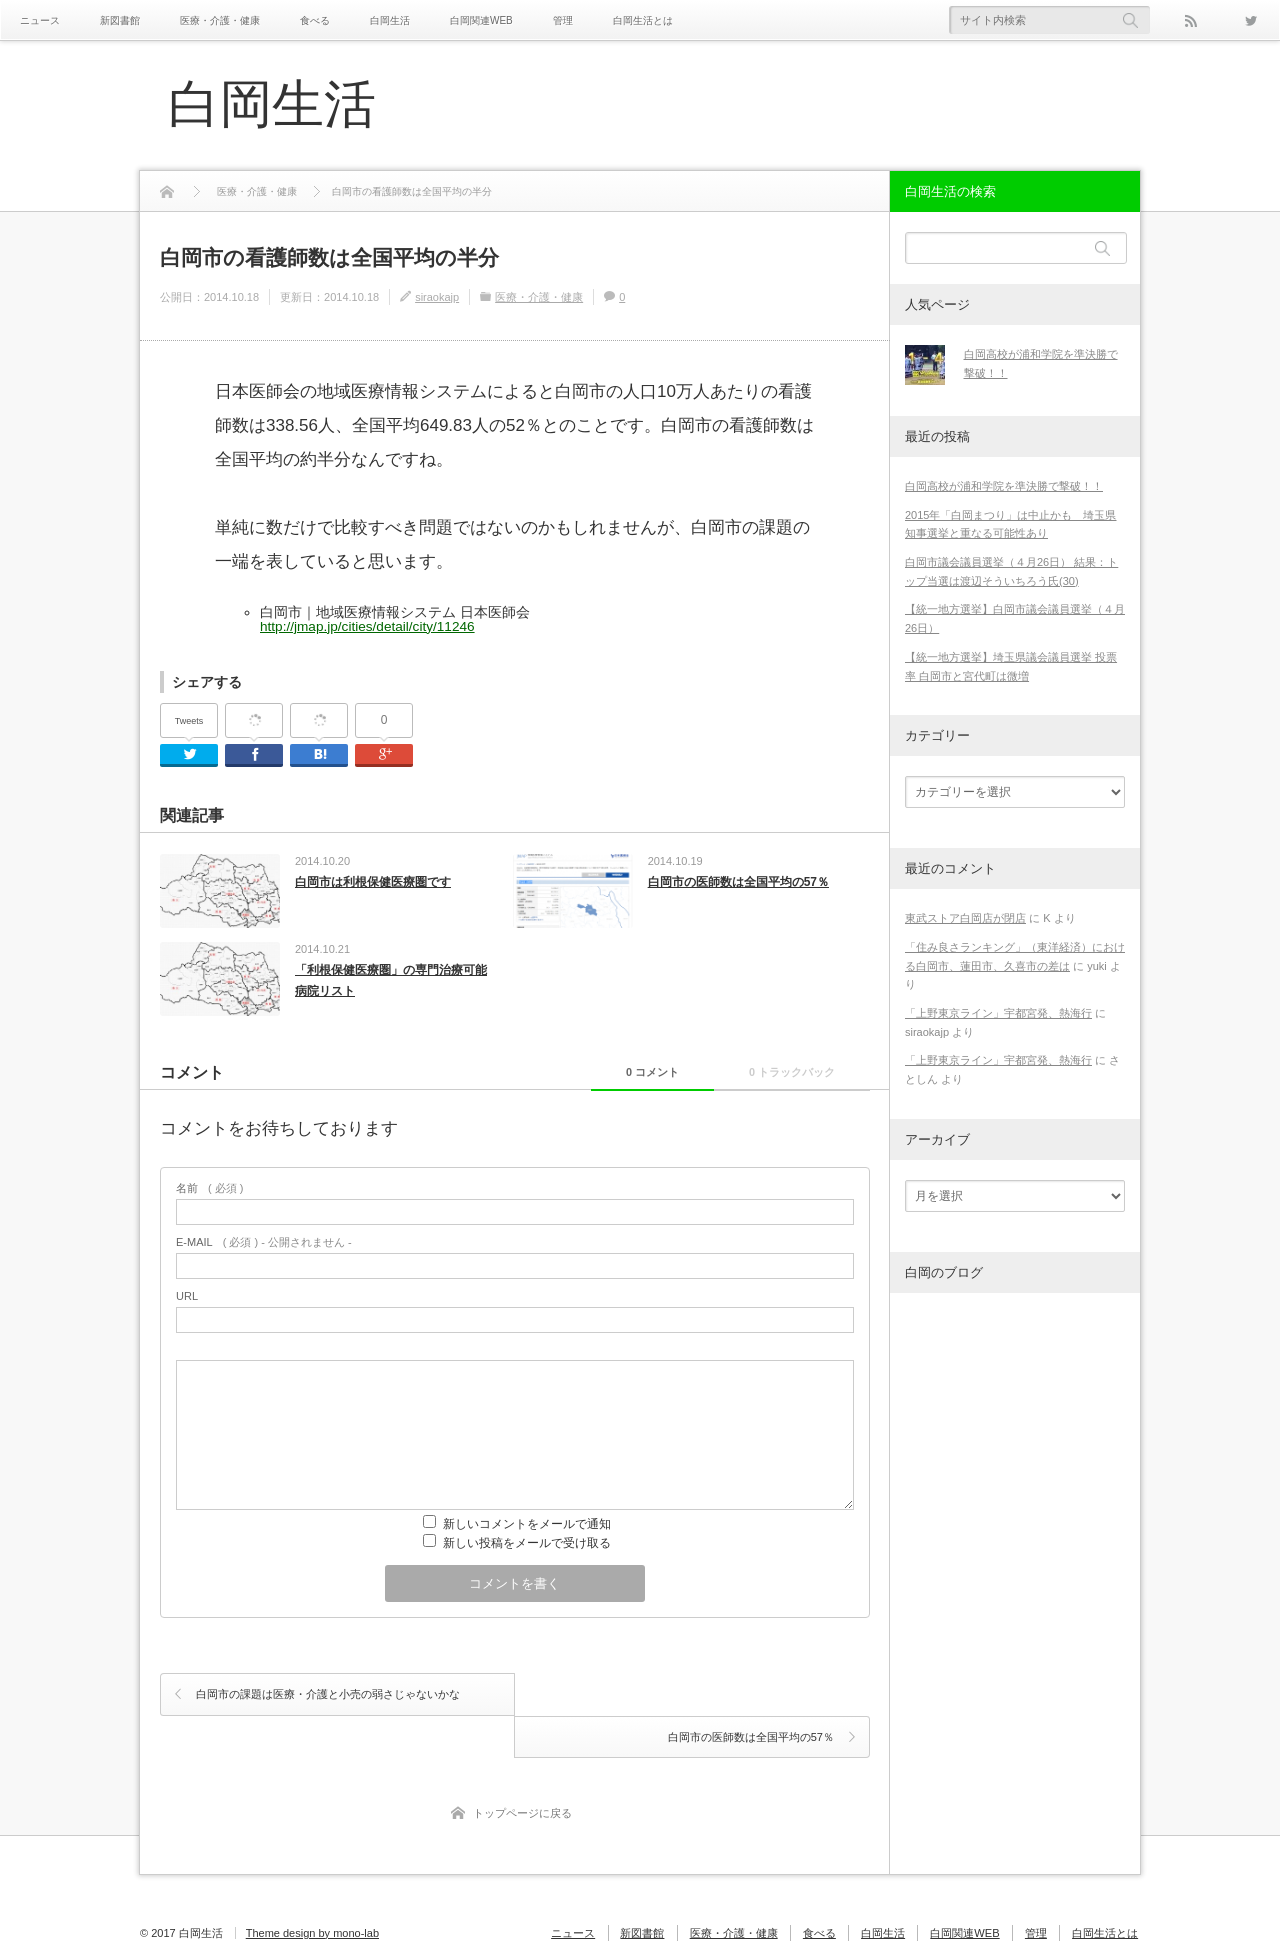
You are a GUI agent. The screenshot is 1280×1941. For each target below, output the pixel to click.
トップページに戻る (522, 1773)
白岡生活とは (643, 20)
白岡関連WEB (481, 20)
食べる (315, 20)
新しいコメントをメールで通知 (527, 1527)
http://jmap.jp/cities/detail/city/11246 (367, 626)
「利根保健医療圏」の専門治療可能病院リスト (391, 982)
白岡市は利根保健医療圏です (373, 882)
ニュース (40, 20)
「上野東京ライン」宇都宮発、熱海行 (998, 1013)
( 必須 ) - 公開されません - (264, 1245)
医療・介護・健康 (220, 20)
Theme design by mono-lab (312, 1893)
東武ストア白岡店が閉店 (965, 918)
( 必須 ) (209, 1191)
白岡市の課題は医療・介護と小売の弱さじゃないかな (328, 1697)
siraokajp (437, 297)
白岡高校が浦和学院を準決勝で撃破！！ (1004, 486)
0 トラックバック (787, 1074)
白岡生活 (390, 20)
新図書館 (120, 20)
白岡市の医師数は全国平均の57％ (738, 882)
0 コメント (637, 1074)
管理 (563, 20)
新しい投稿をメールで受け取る (527, 1546)
